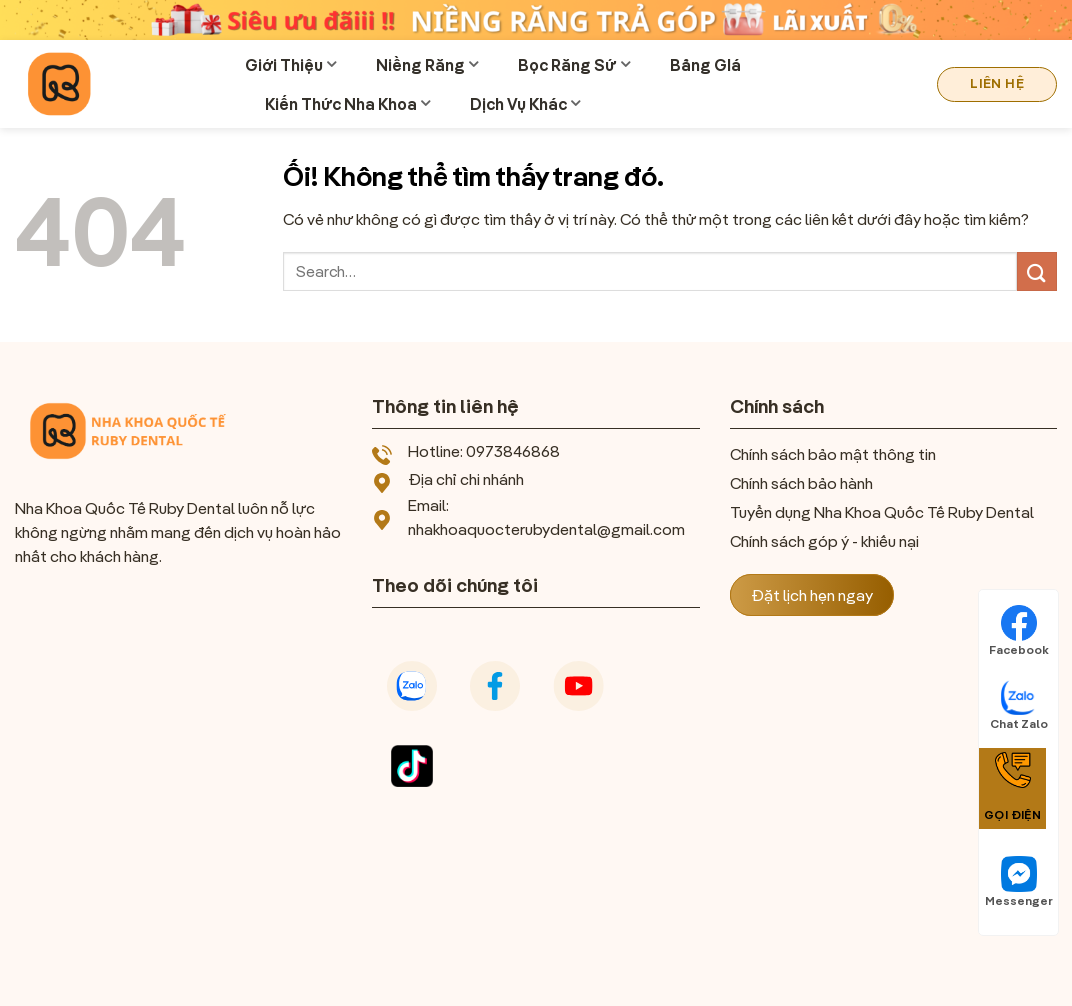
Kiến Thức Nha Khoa (347, 104)
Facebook (1019, 631)
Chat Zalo (1019, 705)
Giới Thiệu (290, 65)
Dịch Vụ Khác (525, 104)
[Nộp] (1037, 271)
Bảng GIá (705, 65)
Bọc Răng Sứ (573, 65)
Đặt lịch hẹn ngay (812, 595)
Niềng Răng (427, 65)
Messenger (1019, 882)
